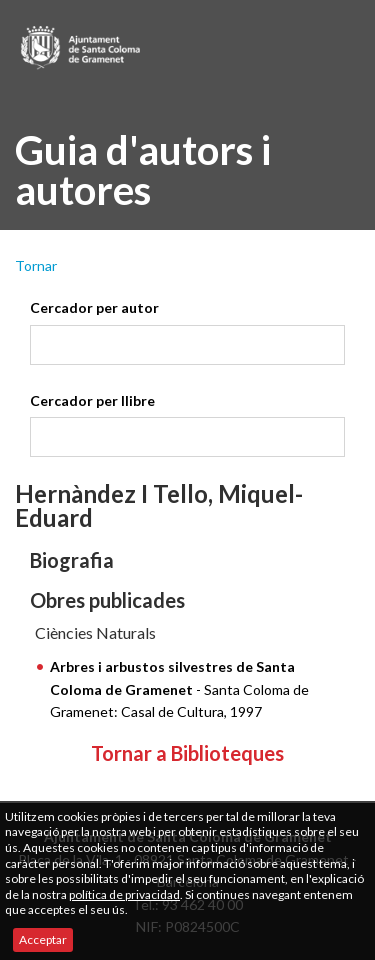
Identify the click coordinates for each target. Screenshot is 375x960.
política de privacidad (124, 894)
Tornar (36, 265)
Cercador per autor (94, 307)
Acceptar (43, 939)
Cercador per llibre (92, 400)
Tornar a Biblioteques (187, 753)
